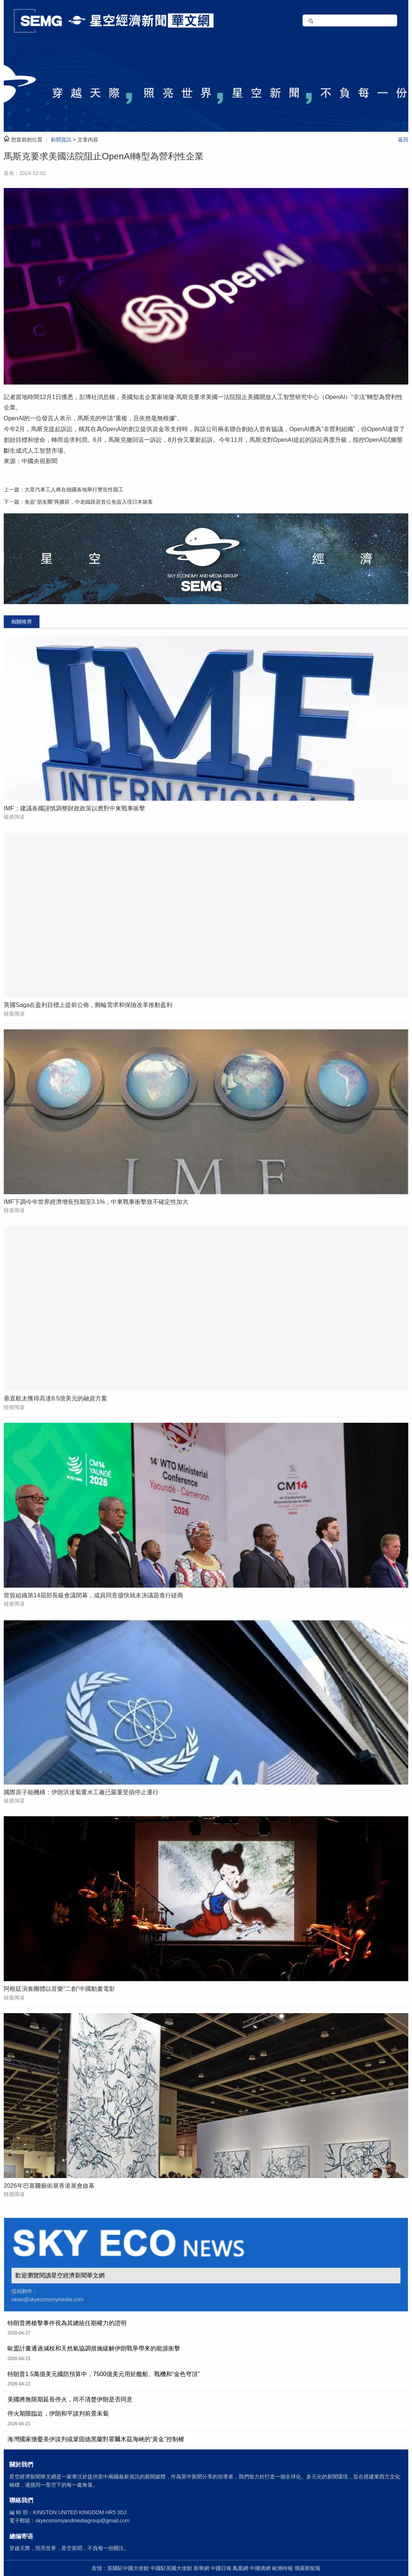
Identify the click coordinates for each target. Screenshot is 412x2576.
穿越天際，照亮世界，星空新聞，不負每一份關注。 (69, 2548)
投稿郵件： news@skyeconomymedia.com (47, 2295)
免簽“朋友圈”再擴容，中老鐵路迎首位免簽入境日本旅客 (89, 502)
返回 (403, 140)
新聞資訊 (61, 140)
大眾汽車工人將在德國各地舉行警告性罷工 (74, 489)
